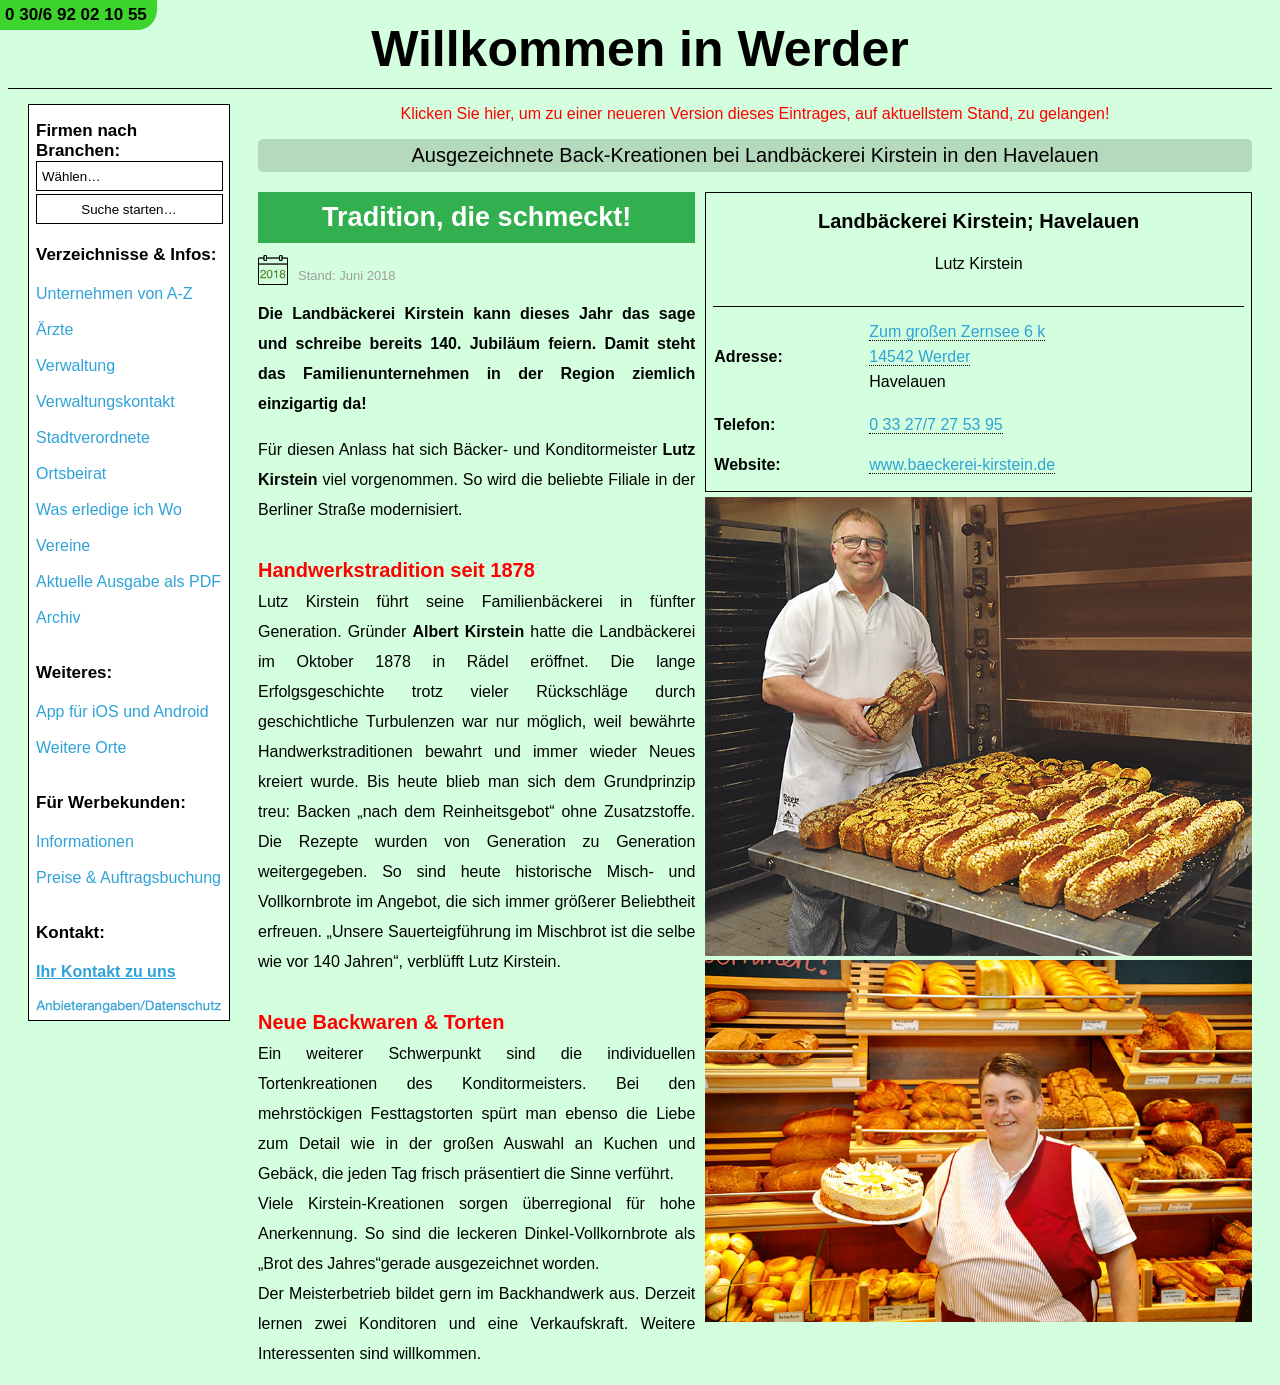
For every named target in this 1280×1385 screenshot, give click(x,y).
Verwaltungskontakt (105, 401)
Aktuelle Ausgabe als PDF (128, 581)
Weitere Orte (81, 747)
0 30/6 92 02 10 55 (76, 14)
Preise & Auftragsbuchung (128, 877)
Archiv (58, 617)
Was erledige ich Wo (109, 509)
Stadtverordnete (93, 437)
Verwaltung (75, 365)
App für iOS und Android (122, 711)
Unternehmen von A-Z (114, 293)
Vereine (63, 545)
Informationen (85, 841)
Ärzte (54, 329)
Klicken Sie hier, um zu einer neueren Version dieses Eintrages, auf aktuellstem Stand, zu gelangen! (755, 113)
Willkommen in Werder (640, 49)
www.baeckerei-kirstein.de (962, 464)
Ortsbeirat (71, 473)
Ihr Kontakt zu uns (106, 971)
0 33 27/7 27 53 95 (935, 424)
